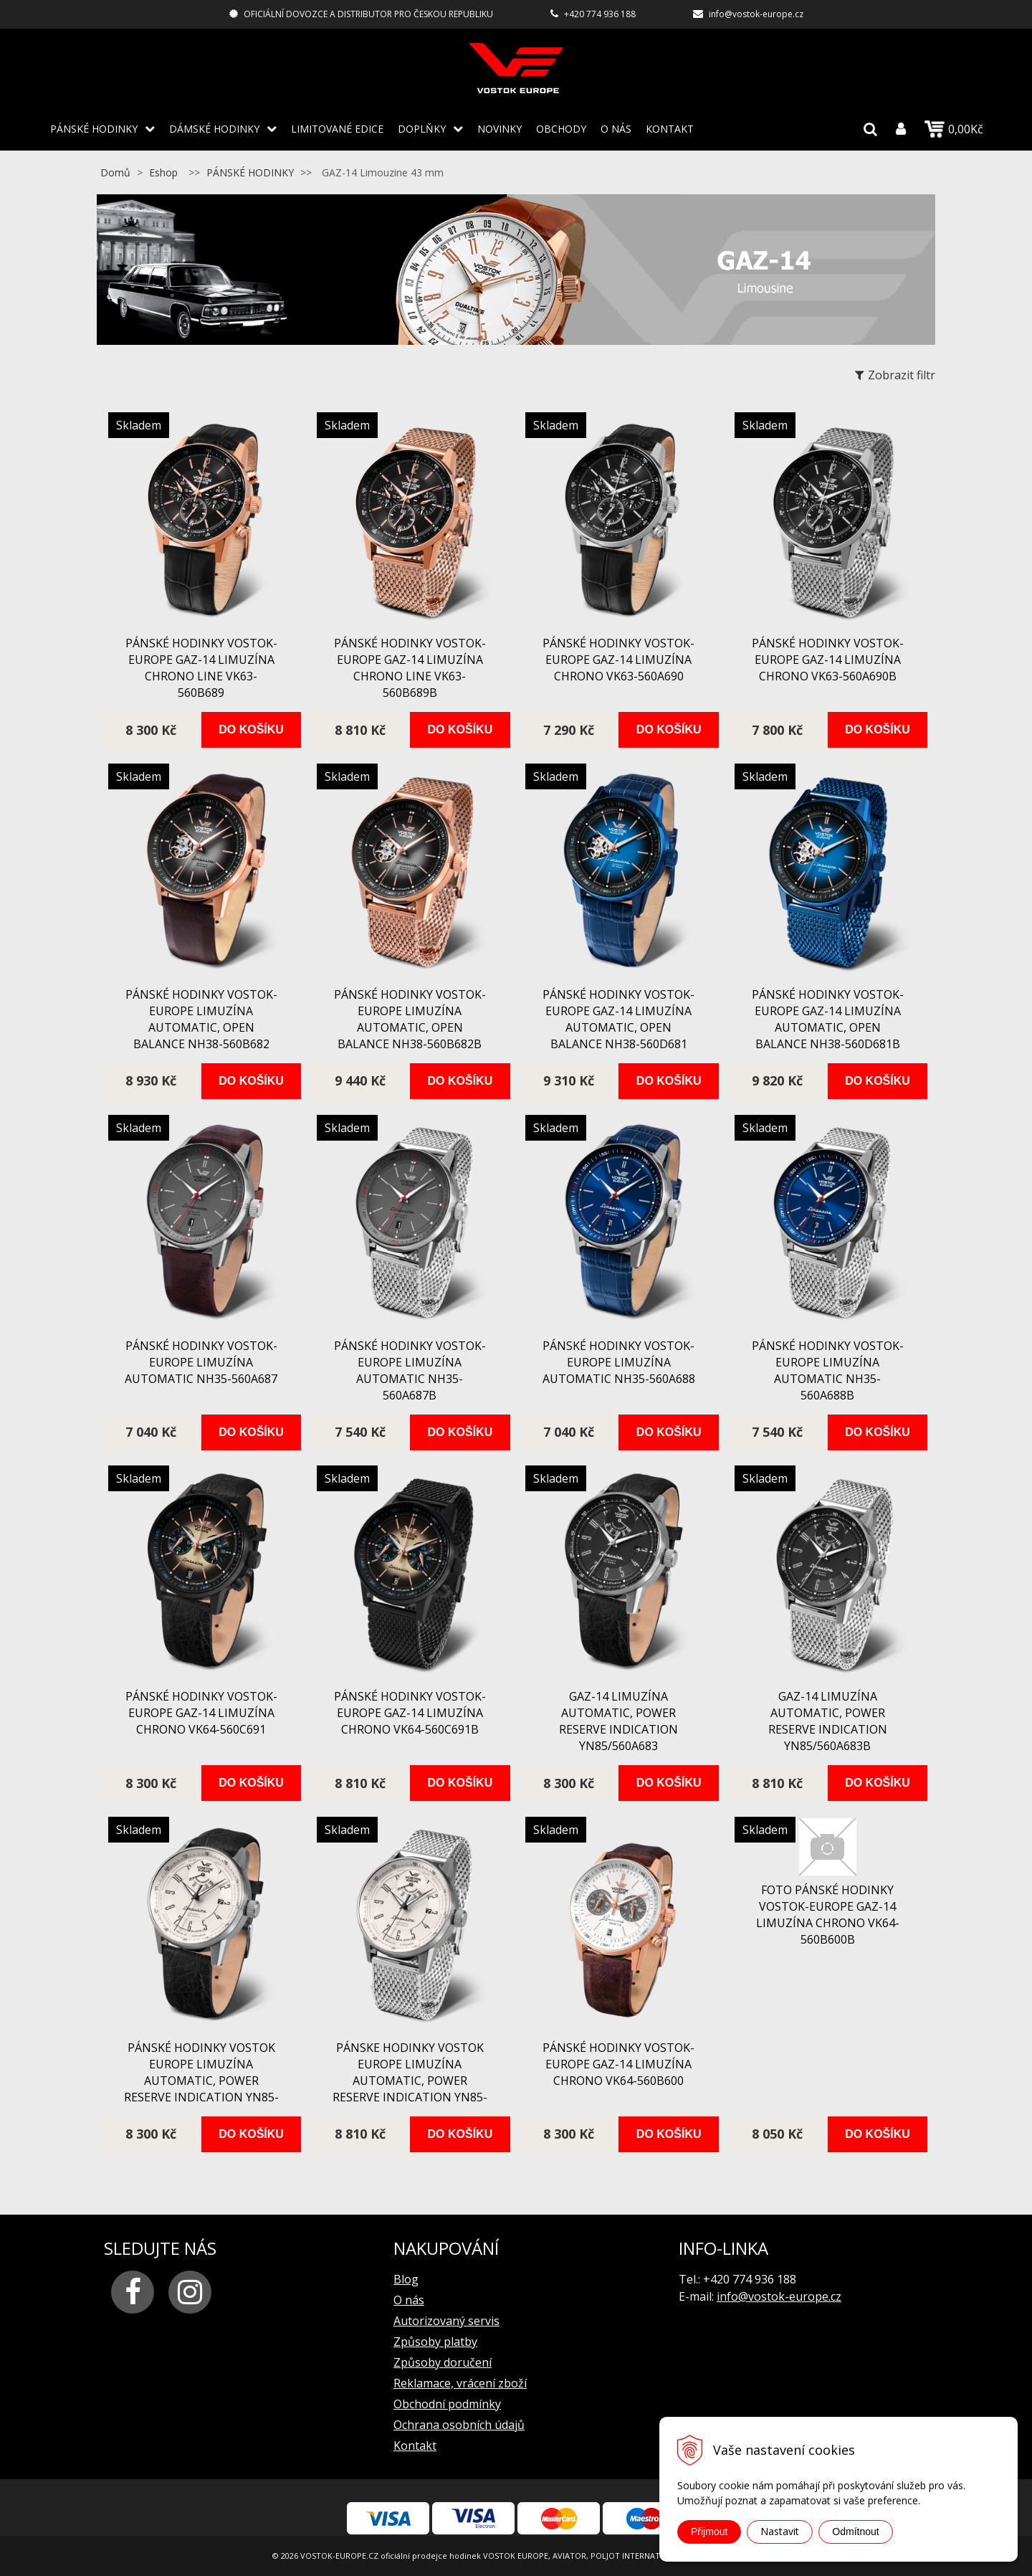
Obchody (561, 129)
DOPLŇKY (422, 129)
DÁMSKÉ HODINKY (214, 129)
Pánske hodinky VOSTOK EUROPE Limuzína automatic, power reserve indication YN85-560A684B (410, 2080)
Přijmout (709, 2531)
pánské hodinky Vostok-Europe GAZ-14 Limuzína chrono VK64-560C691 (201, 1712)
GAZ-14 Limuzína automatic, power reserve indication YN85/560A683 (618, 1721)
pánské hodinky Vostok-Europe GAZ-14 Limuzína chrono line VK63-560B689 (201, 667)
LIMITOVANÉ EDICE (337, 129)
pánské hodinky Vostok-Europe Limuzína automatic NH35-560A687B (410, 1370)
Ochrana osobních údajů (459, 2425)
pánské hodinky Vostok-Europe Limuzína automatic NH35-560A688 (619, 1362)
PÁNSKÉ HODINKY (94, 129)
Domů (115, 172)
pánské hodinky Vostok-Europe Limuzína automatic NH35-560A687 (201, 1362)
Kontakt (670, 129)
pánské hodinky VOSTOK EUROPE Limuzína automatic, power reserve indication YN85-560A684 (201, 2080)
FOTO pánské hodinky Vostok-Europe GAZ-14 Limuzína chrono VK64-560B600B (827, 1914)
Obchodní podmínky (447, 2404)
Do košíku (251, 729)
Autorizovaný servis (446, 2321)
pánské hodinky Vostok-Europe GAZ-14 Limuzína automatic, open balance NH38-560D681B (828, 1019)
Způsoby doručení (442, 2362)
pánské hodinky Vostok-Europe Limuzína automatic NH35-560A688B (828, 1370)
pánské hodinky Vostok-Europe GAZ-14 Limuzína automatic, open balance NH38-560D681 (618, 1019)
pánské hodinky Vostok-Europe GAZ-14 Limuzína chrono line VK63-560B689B (410, 667)
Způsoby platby (435, 2341)
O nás (616, 129)
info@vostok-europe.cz (756, 14)
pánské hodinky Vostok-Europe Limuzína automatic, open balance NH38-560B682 (201, 1019)
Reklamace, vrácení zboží (460, 2383)
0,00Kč (953, 129)
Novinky (499, 129)
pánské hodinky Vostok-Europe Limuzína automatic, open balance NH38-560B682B (410, 1019)
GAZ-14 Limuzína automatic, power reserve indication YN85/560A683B (827, 1721)
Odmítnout (855, 2531)
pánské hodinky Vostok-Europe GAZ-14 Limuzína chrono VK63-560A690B (828, 659)
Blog (406, 2279)
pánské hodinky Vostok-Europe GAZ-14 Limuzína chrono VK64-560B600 (618, 2064)
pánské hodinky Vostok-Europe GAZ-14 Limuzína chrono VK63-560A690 (618, 659)
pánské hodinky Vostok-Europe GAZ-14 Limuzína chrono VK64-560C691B (410, 1712)
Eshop (163, 172)
